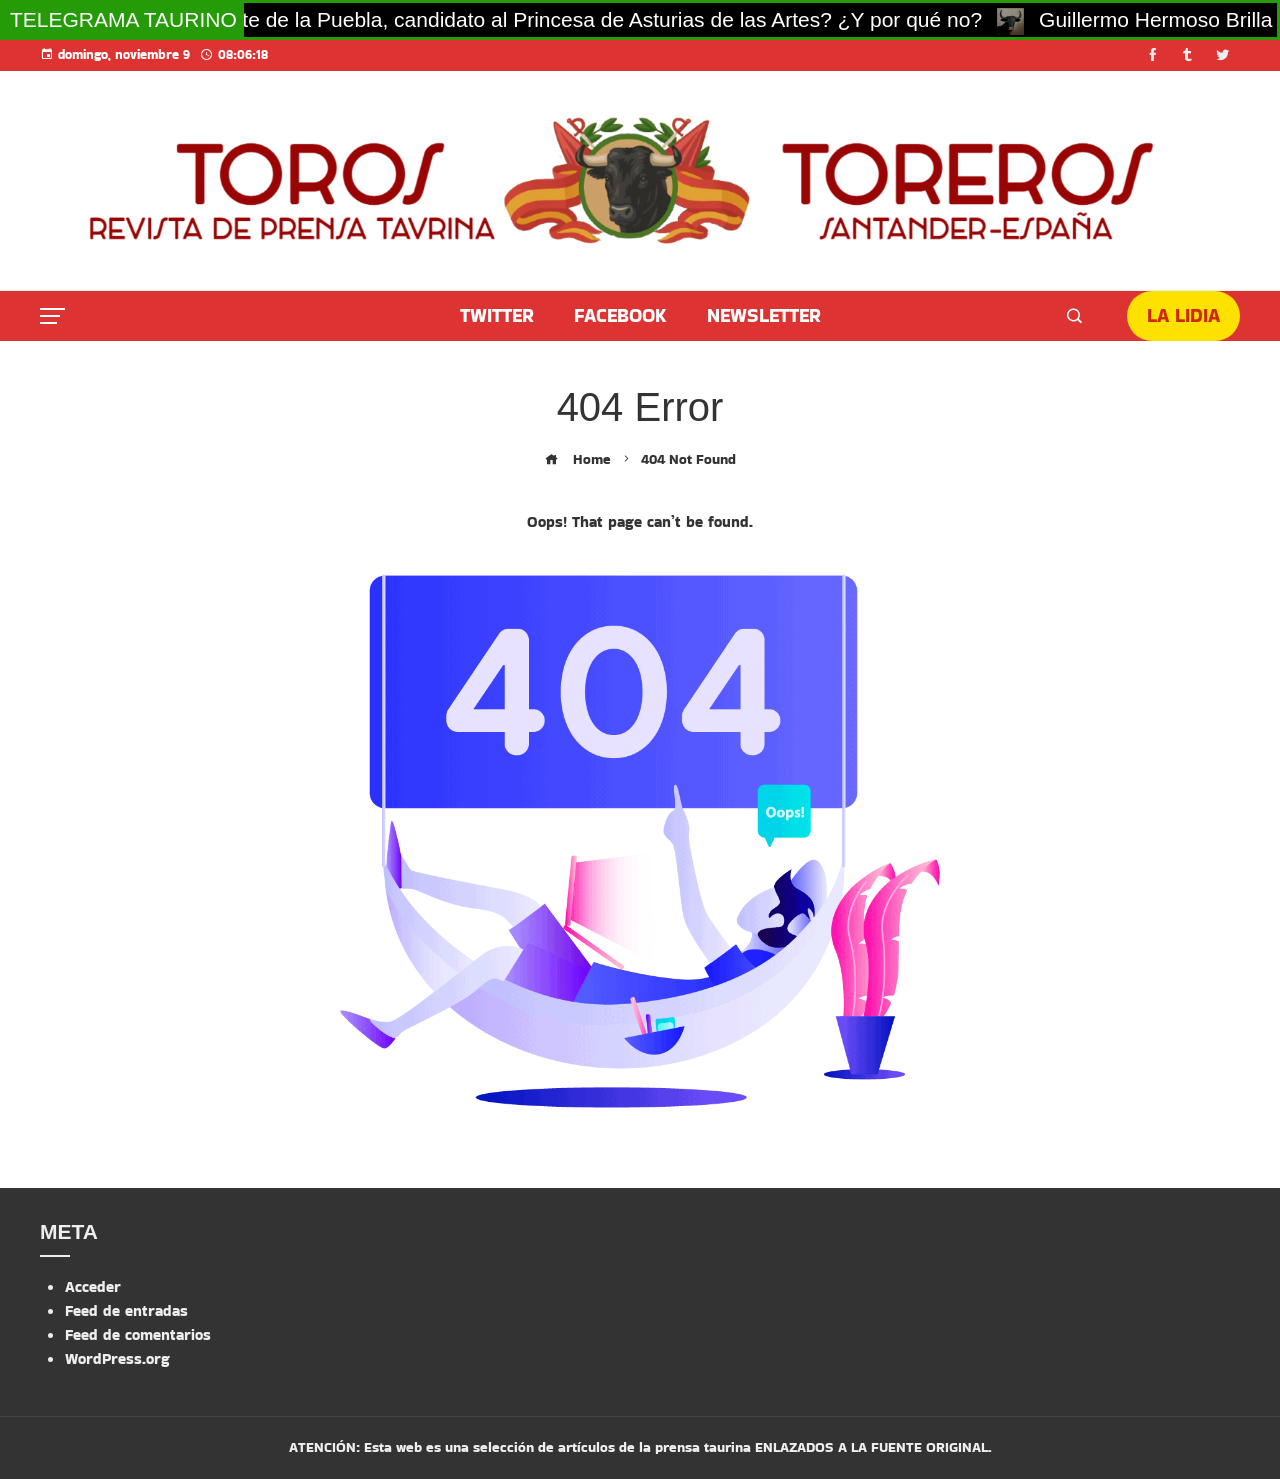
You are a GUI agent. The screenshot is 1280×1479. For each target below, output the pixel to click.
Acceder (93, 1286)
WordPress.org (117, 1358)
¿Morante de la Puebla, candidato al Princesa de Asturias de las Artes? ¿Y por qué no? (584, 19)
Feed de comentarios (138, 1334)
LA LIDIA (1183, 315)
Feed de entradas (126, 1310)
